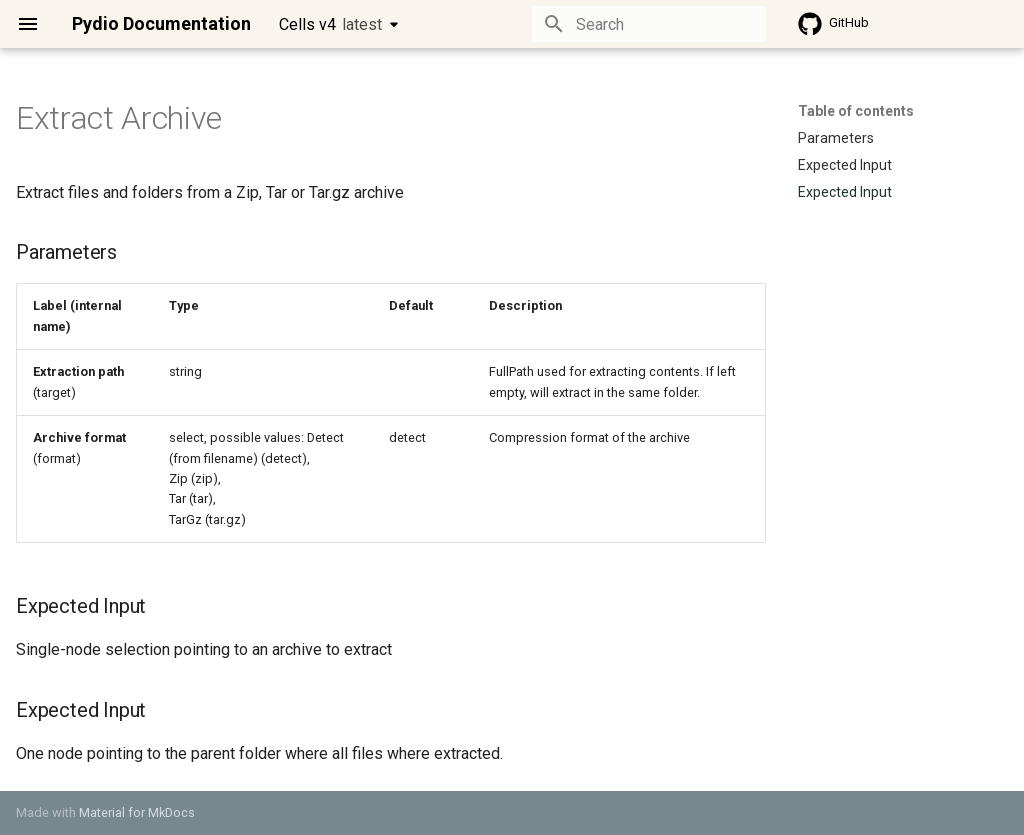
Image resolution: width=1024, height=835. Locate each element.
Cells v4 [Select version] (330, 24)
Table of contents (856, 111)
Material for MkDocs (137, 812)
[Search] (649, 24)
